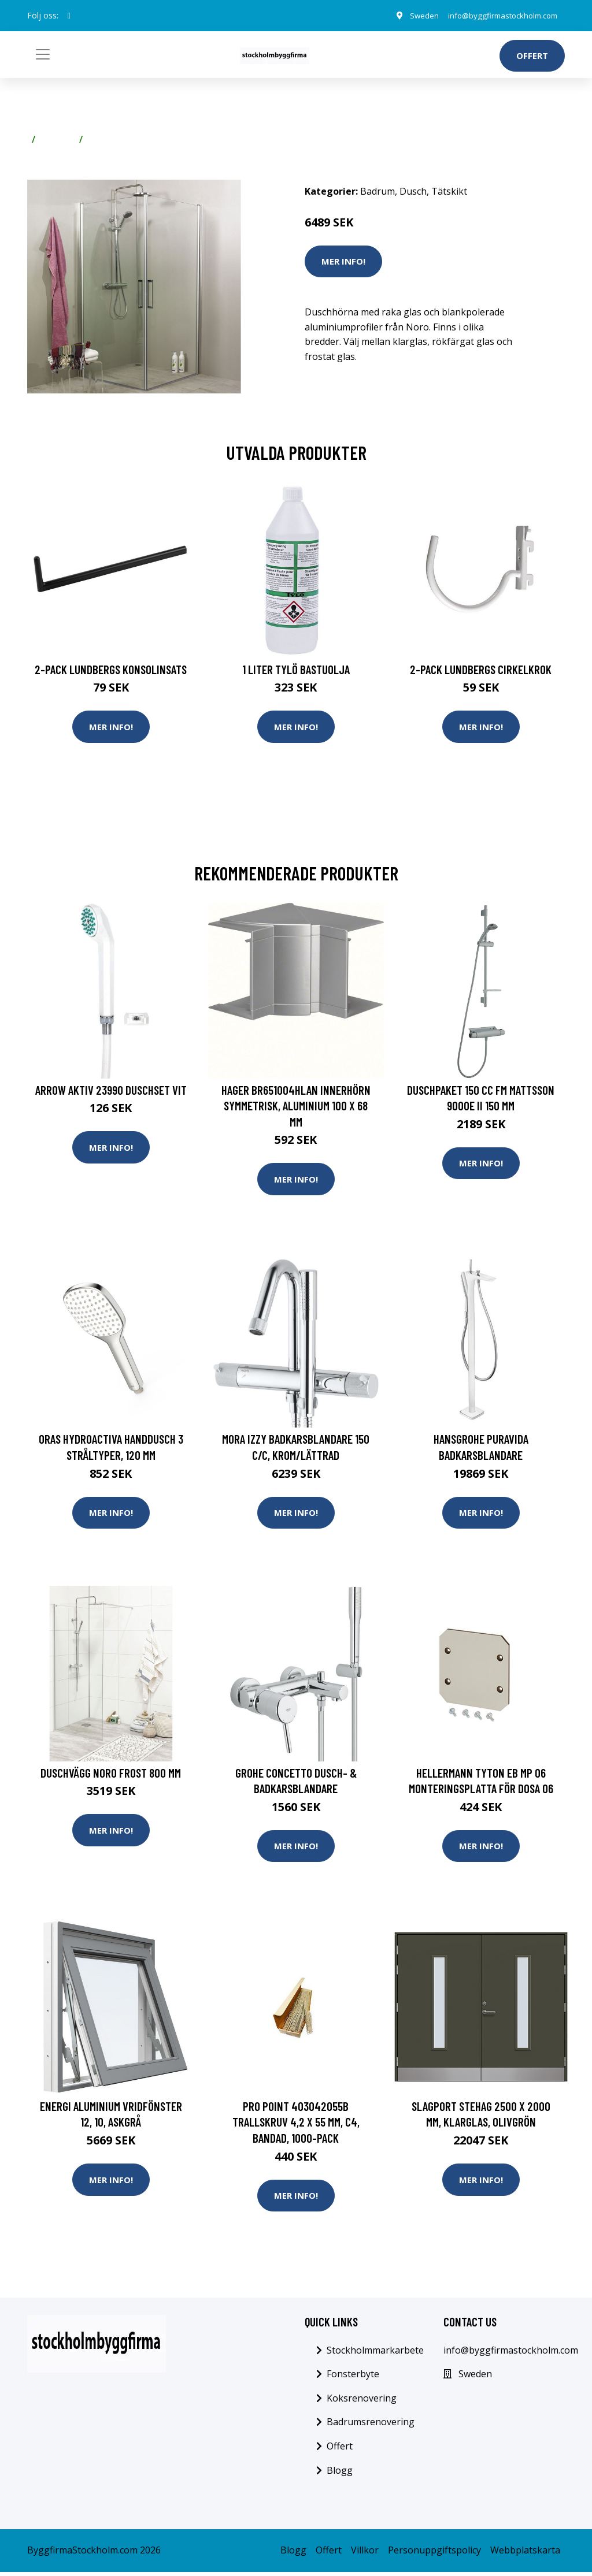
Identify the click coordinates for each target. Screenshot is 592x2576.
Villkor (365, 2554)
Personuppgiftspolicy (434, 2554)
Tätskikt (106, 139)
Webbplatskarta (525, 2554)
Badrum (57, 139)
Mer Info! (343, 261)
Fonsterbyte (353, 2377)
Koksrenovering (362, 2402)
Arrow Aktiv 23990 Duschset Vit (111, 1090)
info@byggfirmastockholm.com (497, 15)
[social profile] (69, 16)
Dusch (413, 191)
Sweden (412, 15)
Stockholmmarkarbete (375, 2354)
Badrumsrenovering (371, 2426)
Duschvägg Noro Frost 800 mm (110, 1775)
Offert (532, 55)
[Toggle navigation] (42, 54)
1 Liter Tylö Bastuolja (296, 669)
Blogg (340, 2474)
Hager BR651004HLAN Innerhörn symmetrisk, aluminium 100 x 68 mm (296, 1106)
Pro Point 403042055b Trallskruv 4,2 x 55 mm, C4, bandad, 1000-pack (296, 2125)
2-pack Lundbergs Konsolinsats (111, 669)
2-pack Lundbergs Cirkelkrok (481, 669)
